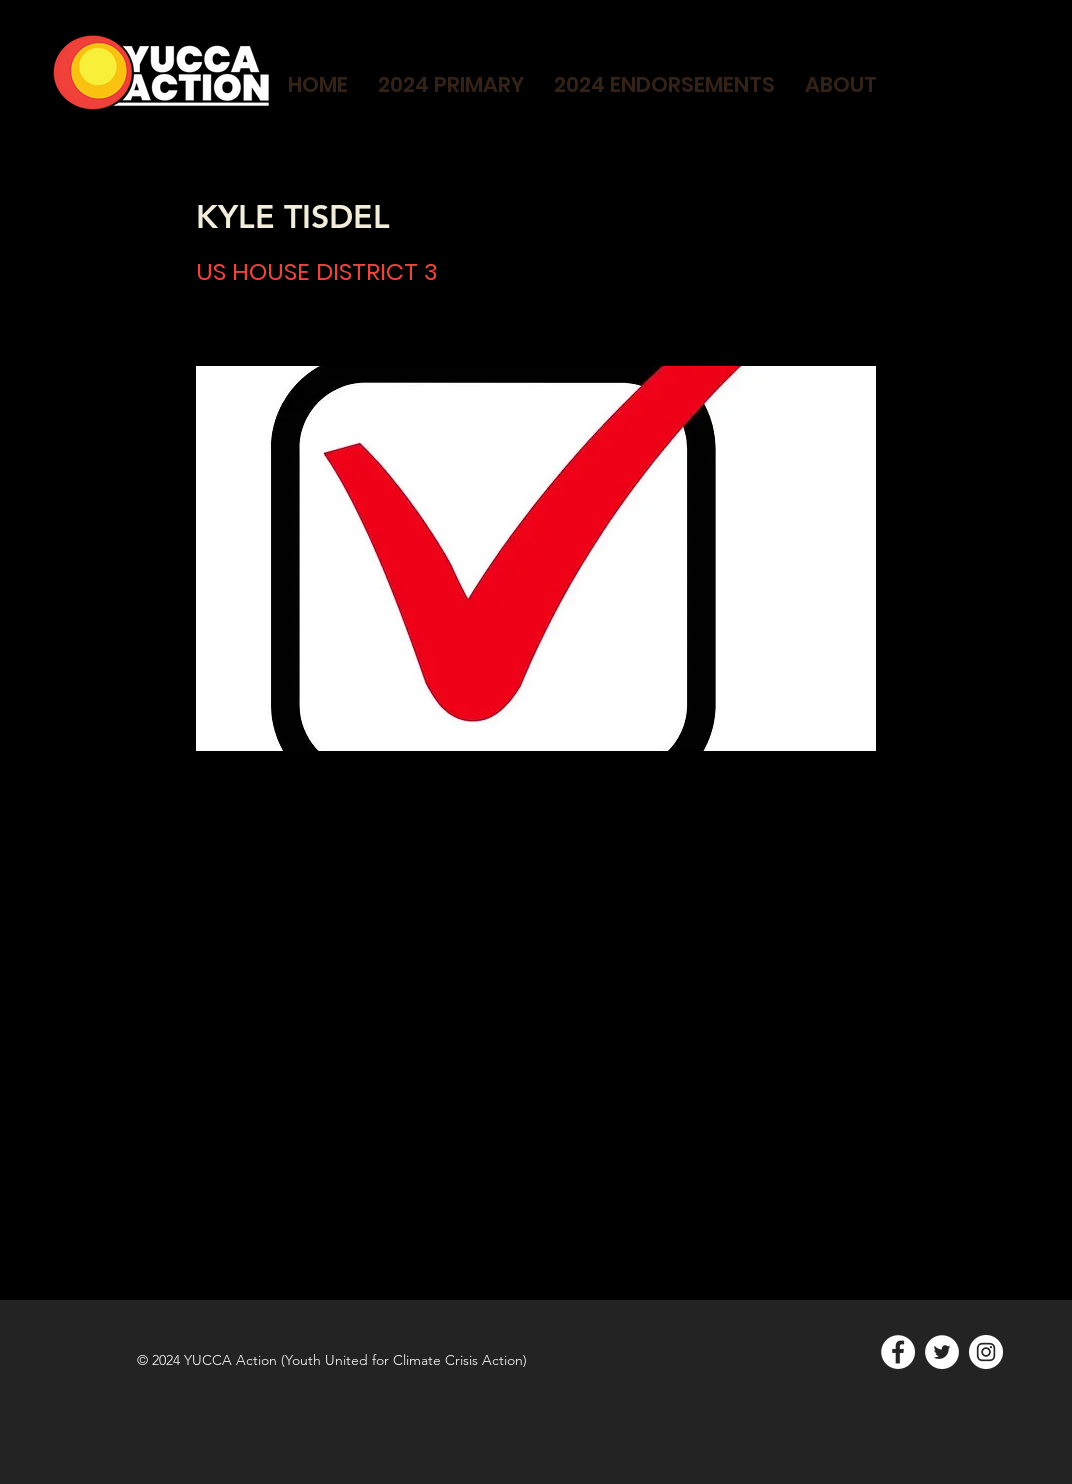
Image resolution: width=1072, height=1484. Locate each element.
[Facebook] (898, 1352)
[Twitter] (942, 1352)
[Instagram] (986, 1352)
